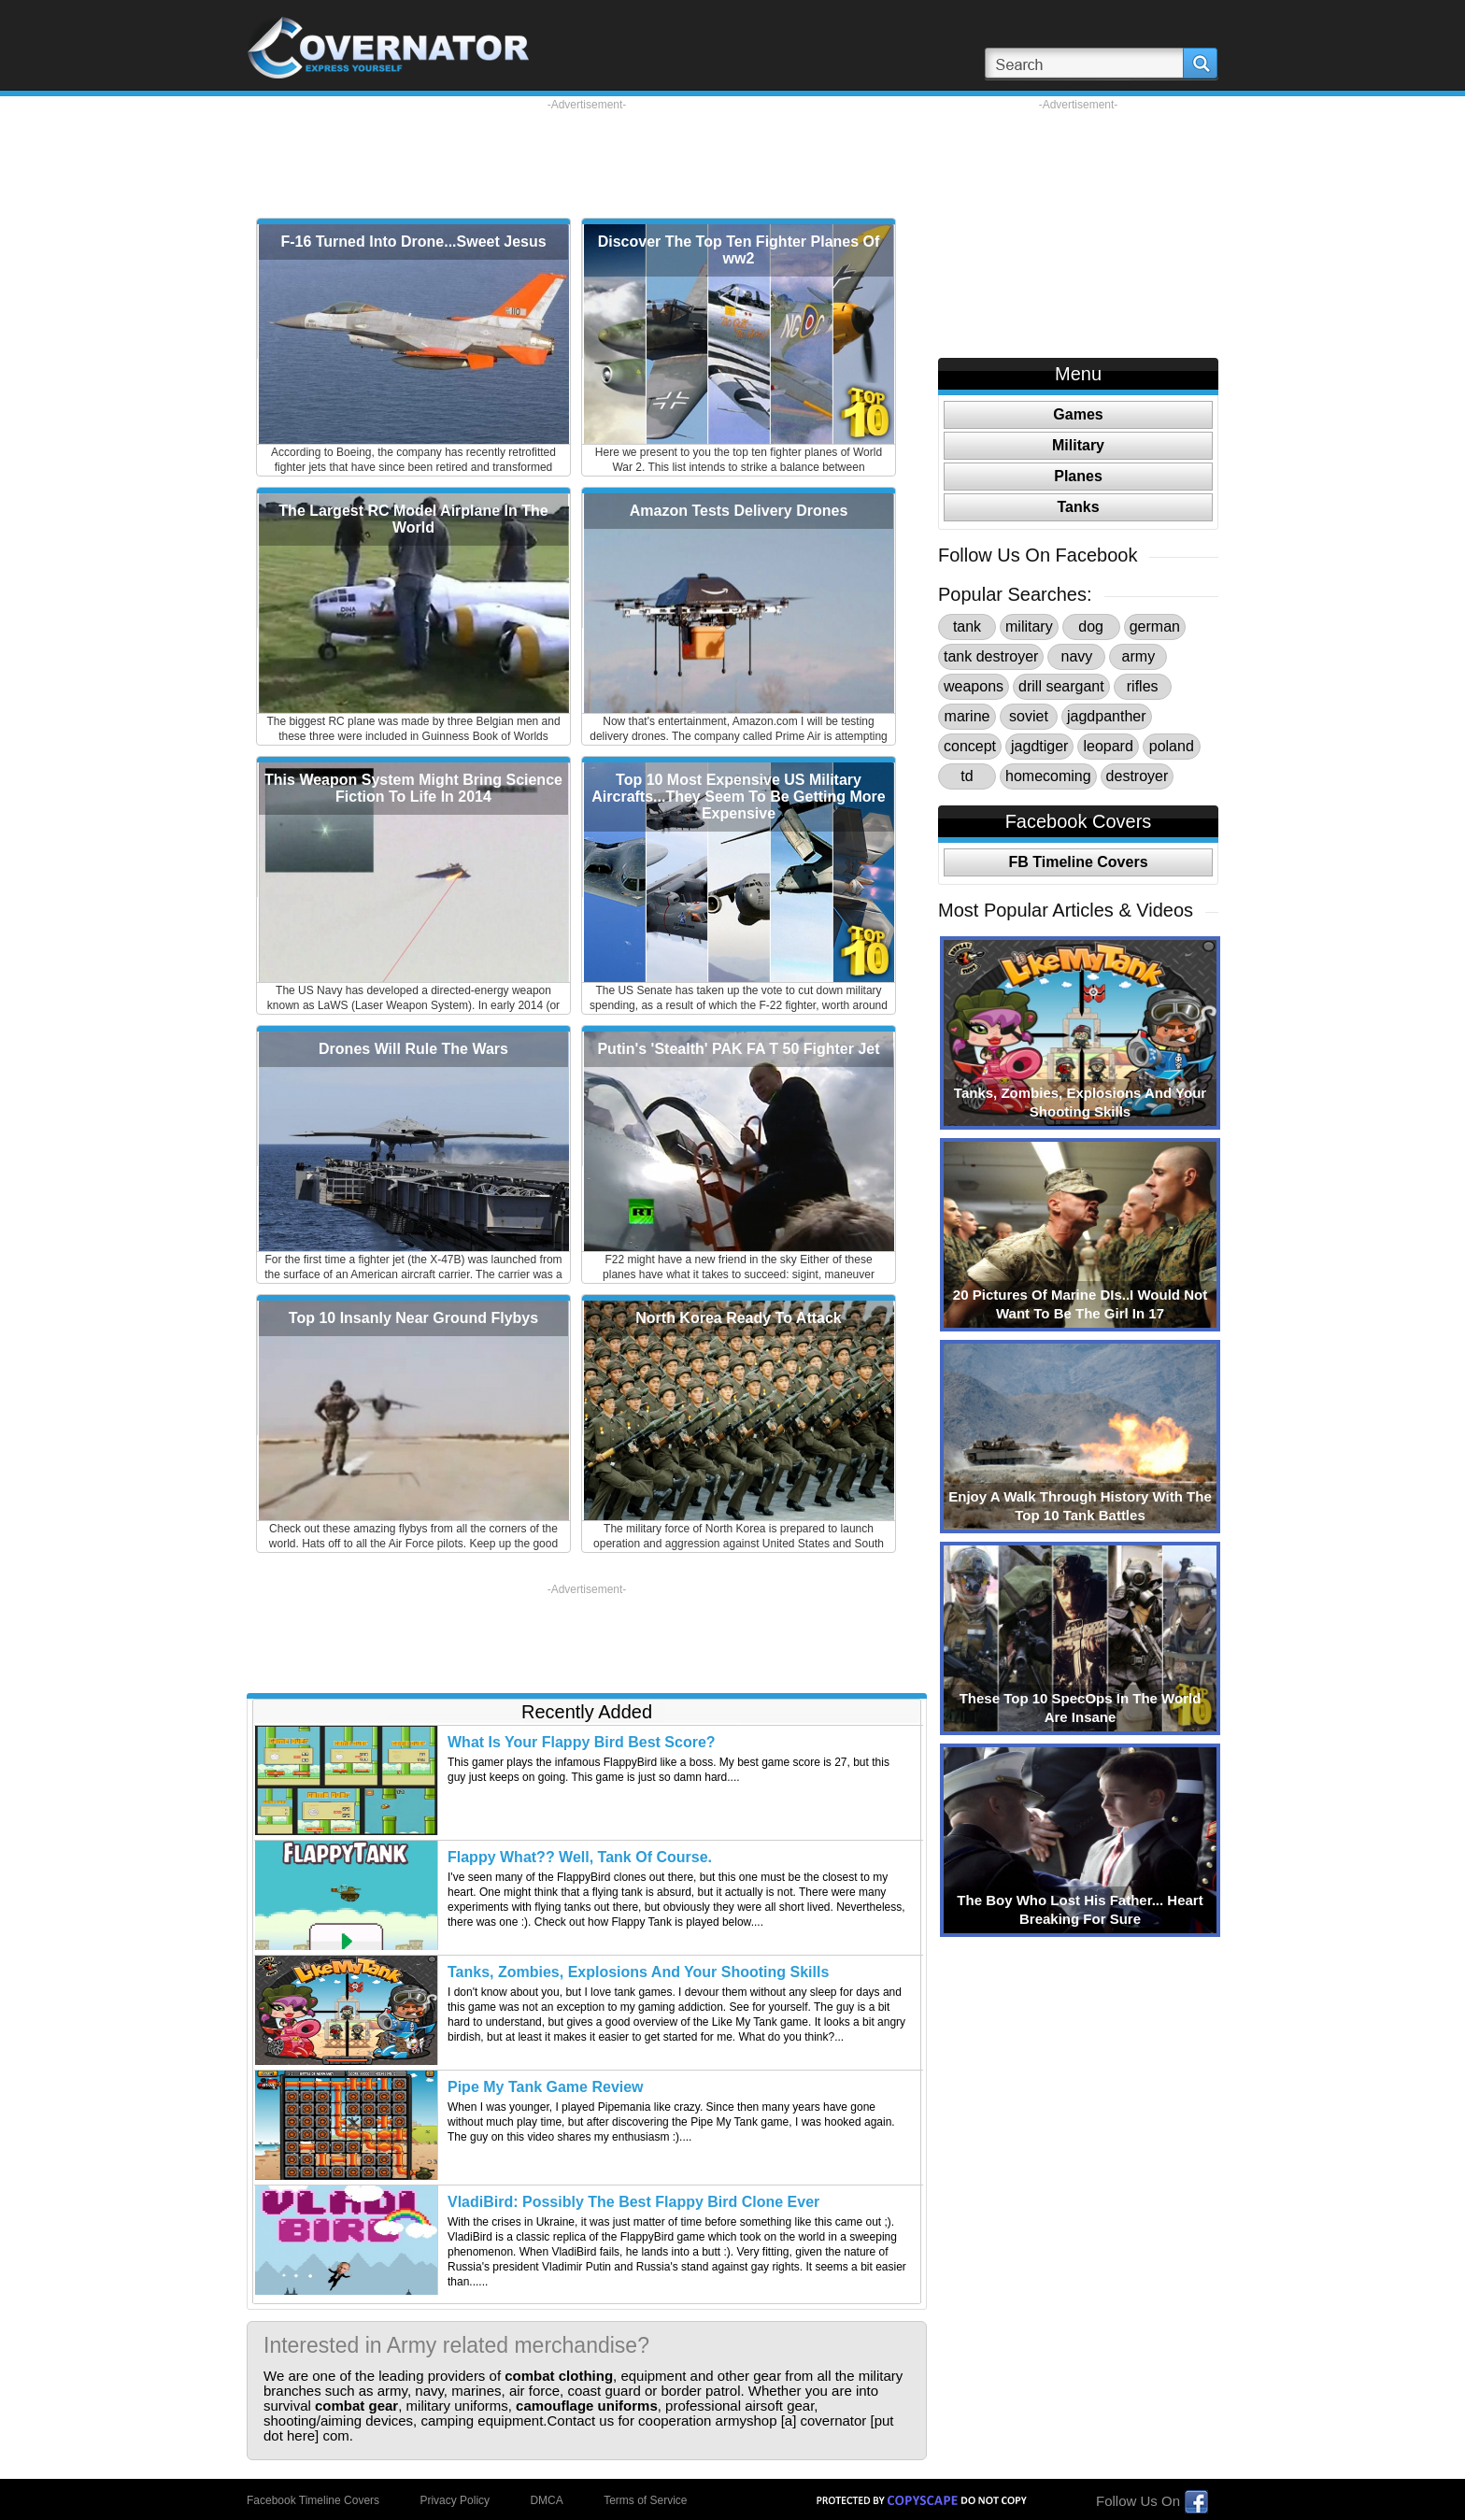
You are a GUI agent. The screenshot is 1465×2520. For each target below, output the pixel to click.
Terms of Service (645, 2500)
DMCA (546, 2500)
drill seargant (1061, 686)
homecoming (1048, 776)
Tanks (1078, 507)
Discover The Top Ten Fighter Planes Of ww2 (739, 250)
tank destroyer (991, 656)
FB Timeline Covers (1077, 862)
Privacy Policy (455, 2500)
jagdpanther (1106, 716)
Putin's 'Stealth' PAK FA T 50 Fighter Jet (738, 1049)
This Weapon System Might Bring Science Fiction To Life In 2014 (413, 788)
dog (1090, 626)
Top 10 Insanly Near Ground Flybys (413, 1318)
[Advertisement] (587, 154)
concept (970, 746)
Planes (1078, 476)
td (966, 776)
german (1155, 626)
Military (1078, 445)
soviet (1028, 716)
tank (967, 626)
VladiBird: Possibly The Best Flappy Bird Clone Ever (633, 2202)
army (1139, 656)
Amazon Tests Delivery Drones (739, 511)
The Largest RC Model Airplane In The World (413, 519)
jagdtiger (1039, 746)
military (1029, 626)
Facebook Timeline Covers (313, 2500)
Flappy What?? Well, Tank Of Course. (580, 1857)
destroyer (1137, 776)
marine (967, 716)
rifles (1143, 686)
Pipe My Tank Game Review (546, 2087)
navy (1076, 656)
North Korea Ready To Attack (738, 1318)
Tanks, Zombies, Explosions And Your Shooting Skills (638, 1972)
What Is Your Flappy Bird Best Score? (582, 1742)
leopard (1107, 746)
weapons (973, 686)
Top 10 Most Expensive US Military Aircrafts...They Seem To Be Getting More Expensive (738, 796)
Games (1077, 414)
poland (1171, 746)
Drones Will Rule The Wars (413, 1049)
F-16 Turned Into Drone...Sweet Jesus (413, 241)
